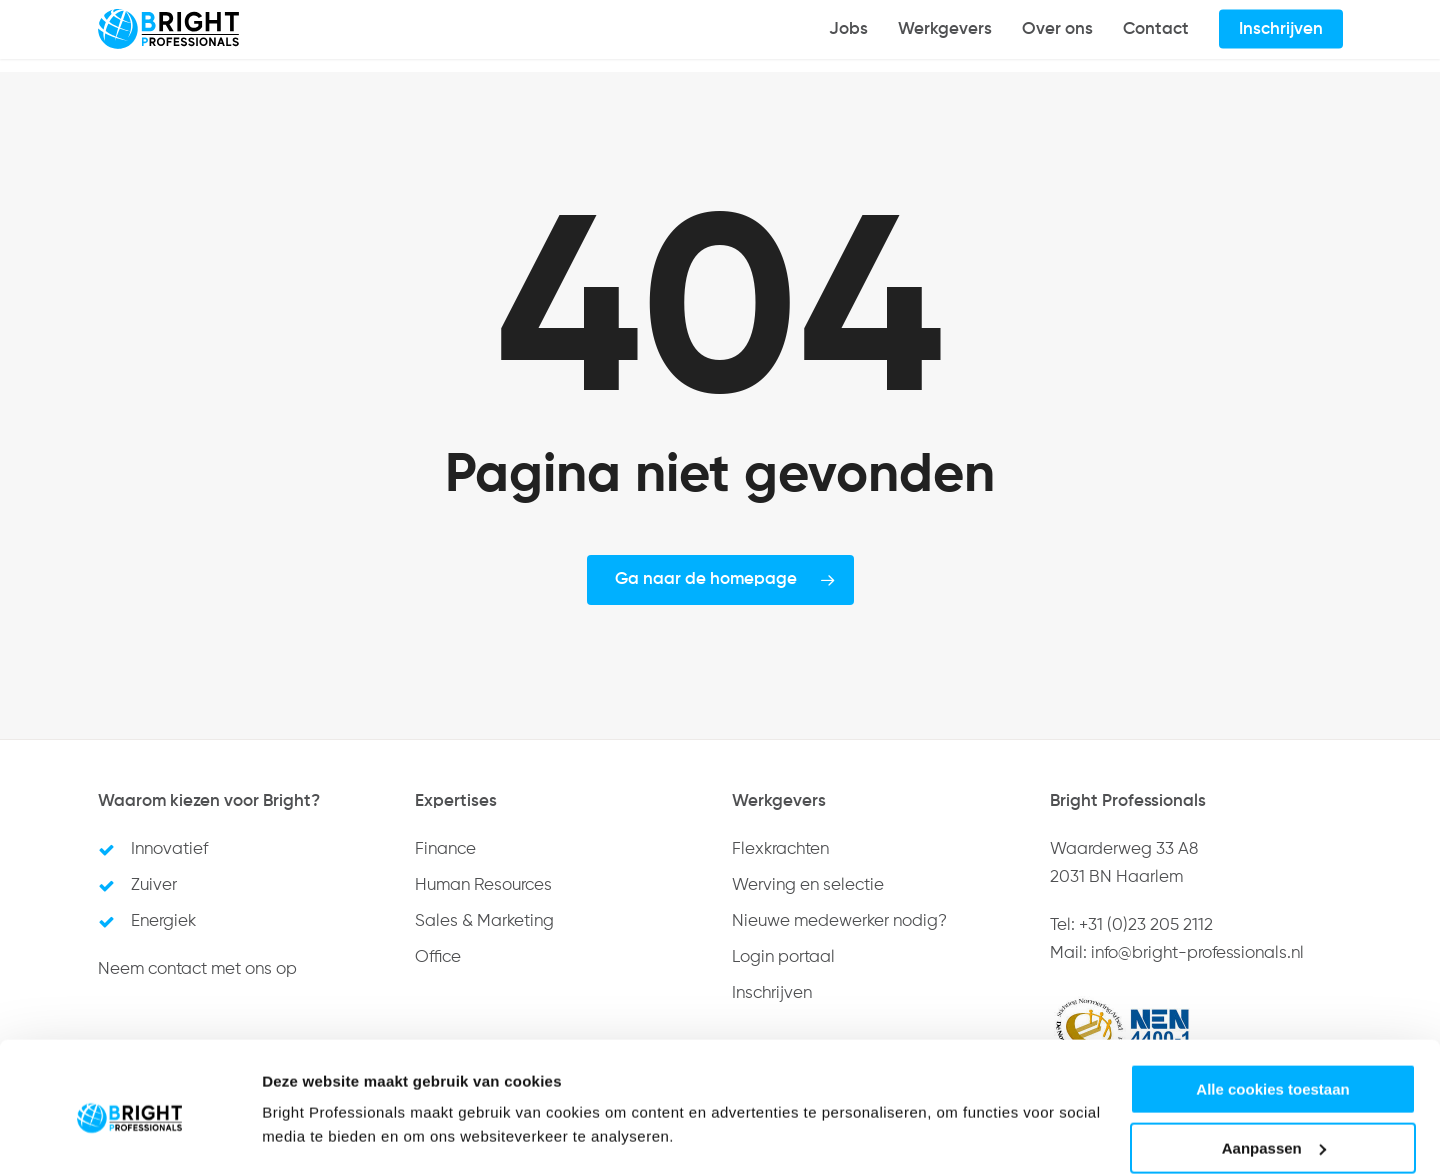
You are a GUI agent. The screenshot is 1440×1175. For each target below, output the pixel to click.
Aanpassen (1274, 1067)
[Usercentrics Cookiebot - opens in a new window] (129, 1136)
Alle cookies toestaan (1272, 1008)
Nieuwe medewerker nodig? (839, 921)
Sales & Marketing (484, 921)
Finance (445, 849)
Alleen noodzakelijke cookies (1273, 1125)
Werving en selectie (808, 885)
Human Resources (483, 885)
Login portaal (783, 957)
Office (438, 957)
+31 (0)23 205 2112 (1146, 925)
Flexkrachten (780, 849)
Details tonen (309, 1110)
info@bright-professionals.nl (1197, 953)
